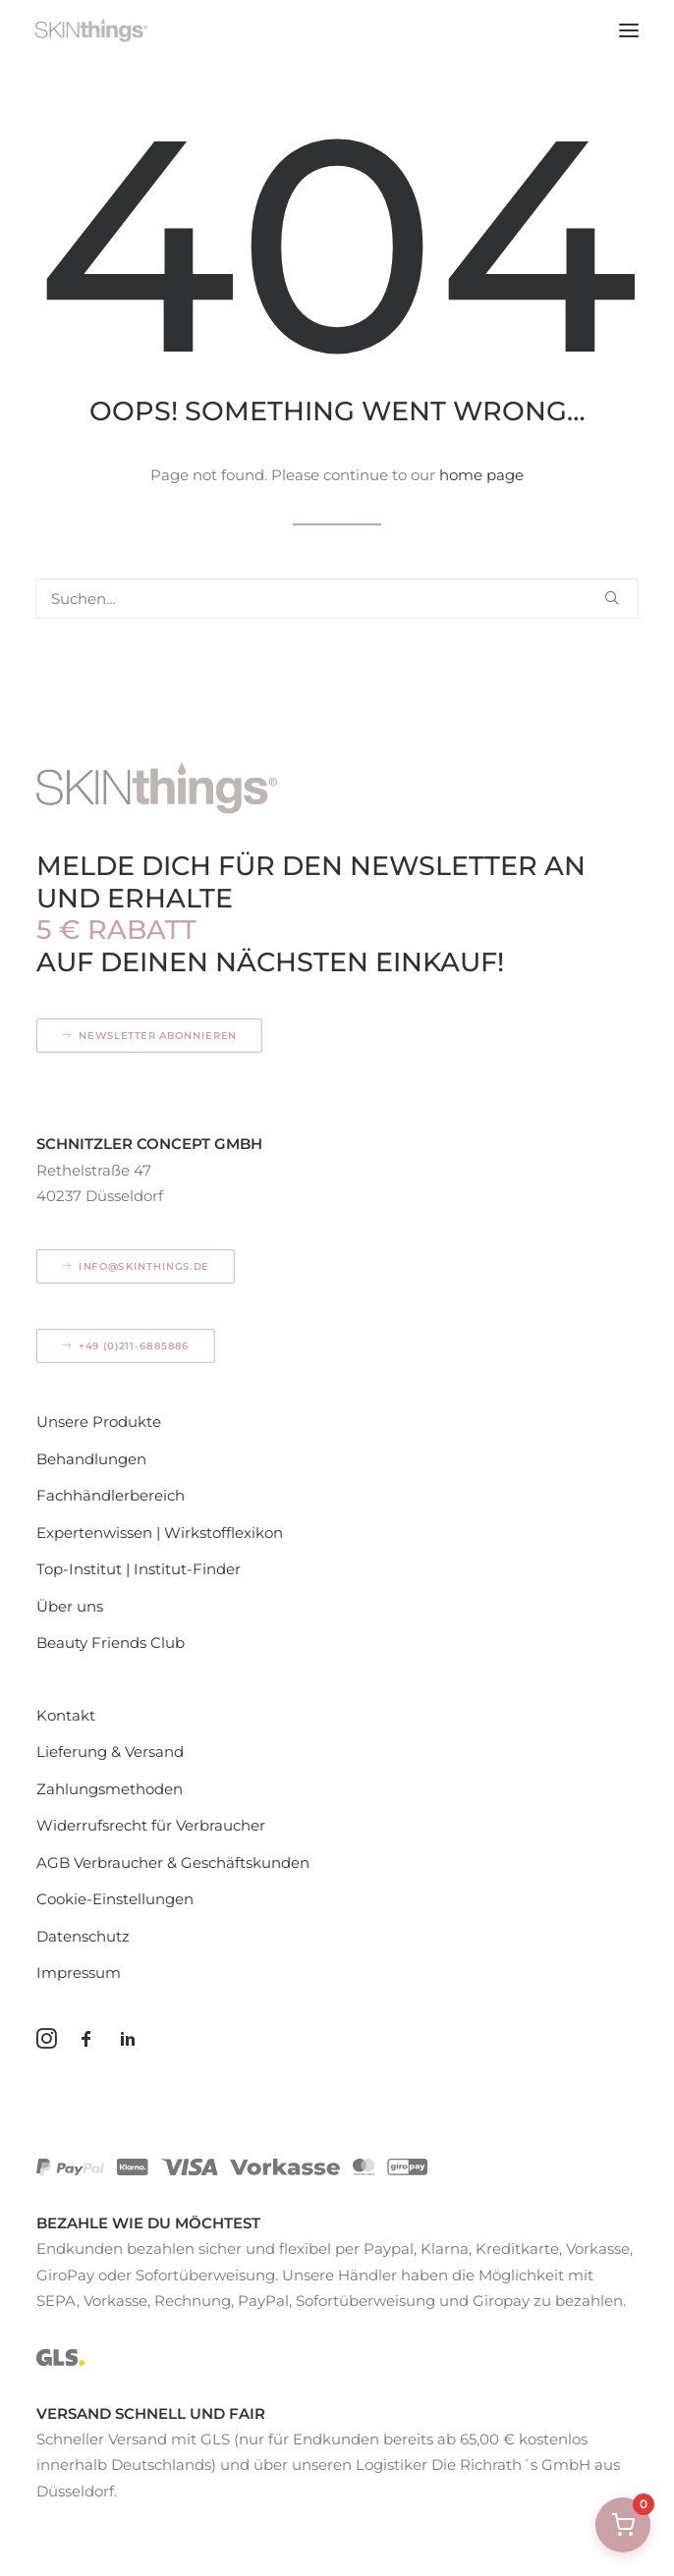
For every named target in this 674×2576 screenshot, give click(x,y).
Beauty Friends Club (110, 1642)
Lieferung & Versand (110, 1751)
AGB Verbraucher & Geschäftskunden (172, 1862)
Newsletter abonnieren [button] (150, 1036)
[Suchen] (337, 598)
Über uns (69, 1606)
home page (481, 475)
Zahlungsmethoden (109, 1789)
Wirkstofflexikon (223, 1532)
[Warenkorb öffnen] (622, 2524)
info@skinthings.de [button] (135, 1267)
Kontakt (65, 1715)
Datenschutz (83, 1936)
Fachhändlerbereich (110, 1495)
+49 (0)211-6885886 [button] (126, 1346)
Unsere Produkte (98, 1421)
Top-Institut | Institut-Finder (138, 1569)
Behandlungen (91, 1459)
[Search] (337, 598)
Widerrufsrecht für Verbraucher (150, 1825)
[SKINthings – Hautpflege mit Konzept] (91, 30)
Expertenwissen (94, 1532)
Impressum (78, 1972)
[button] (629, 30)
